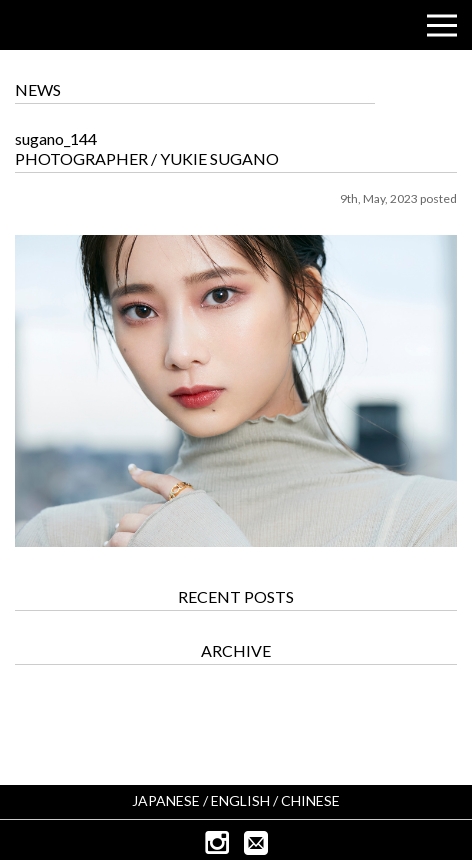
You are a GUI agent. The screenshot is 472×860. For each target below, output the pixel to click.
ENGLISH (240, 800)
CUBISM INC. (75, 26)
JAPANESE (166, 800)
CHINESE (310, 800)
